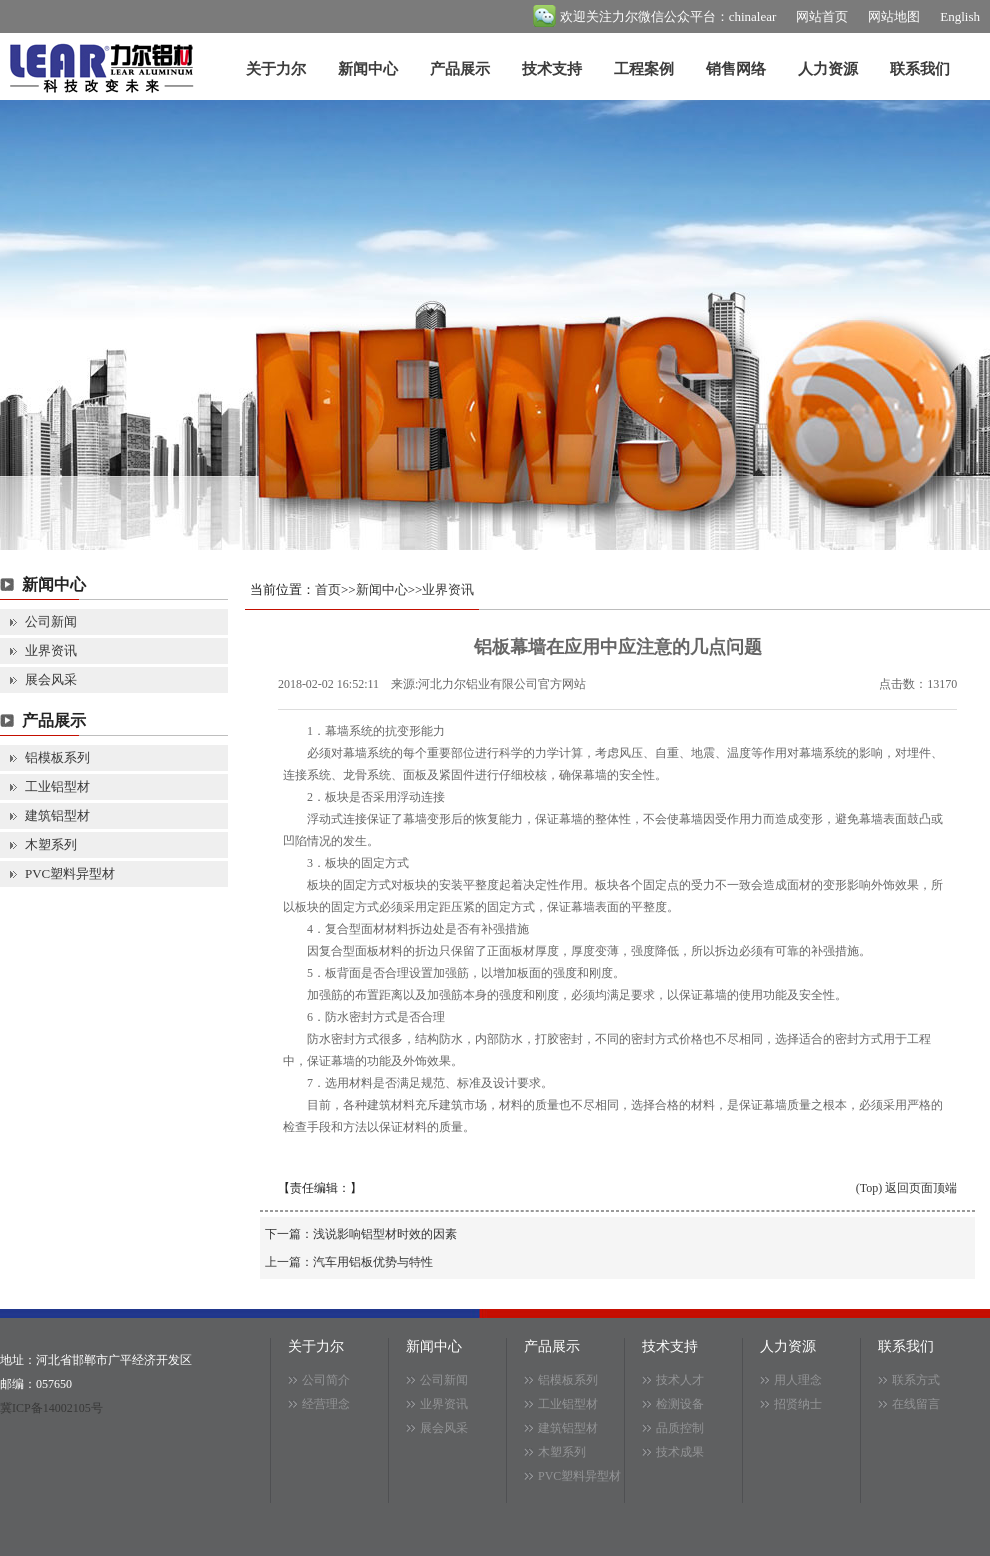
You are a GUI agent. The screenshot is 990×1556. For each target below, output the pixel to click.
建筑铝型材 (57, 815)
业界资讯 (51, 650)
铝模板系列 (57, 757)
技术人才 (680, 1380)
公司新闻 (51, 621)
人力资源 (828, 69)
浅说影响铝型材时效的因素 (385, 1234)
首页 (328, 589)
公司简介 (326, 1380)
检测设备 (680, 1404)
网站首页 (822, 16)
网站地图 (894, 16)
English (960, 16)
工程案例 (644, 69)
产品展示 (460, 69)
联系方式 (916, 1380)
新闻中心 (368, 69)
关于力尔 (276, 69)
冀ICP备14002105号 (51, 1408)
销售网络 (736, 69)
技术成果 (680, 1452)
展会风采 (51, 679)
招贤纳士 (798, 1404)
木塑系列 (51, 844)
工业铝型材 (57, 786)
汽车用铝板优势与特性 (373, 1262)
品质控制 (680, 1428)
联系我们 (920, 69)
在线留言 (916, 1404)
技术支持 (552, 69)
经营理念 (326, 1404)
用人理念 (798, 1380)
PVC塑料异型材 (70, 873)
